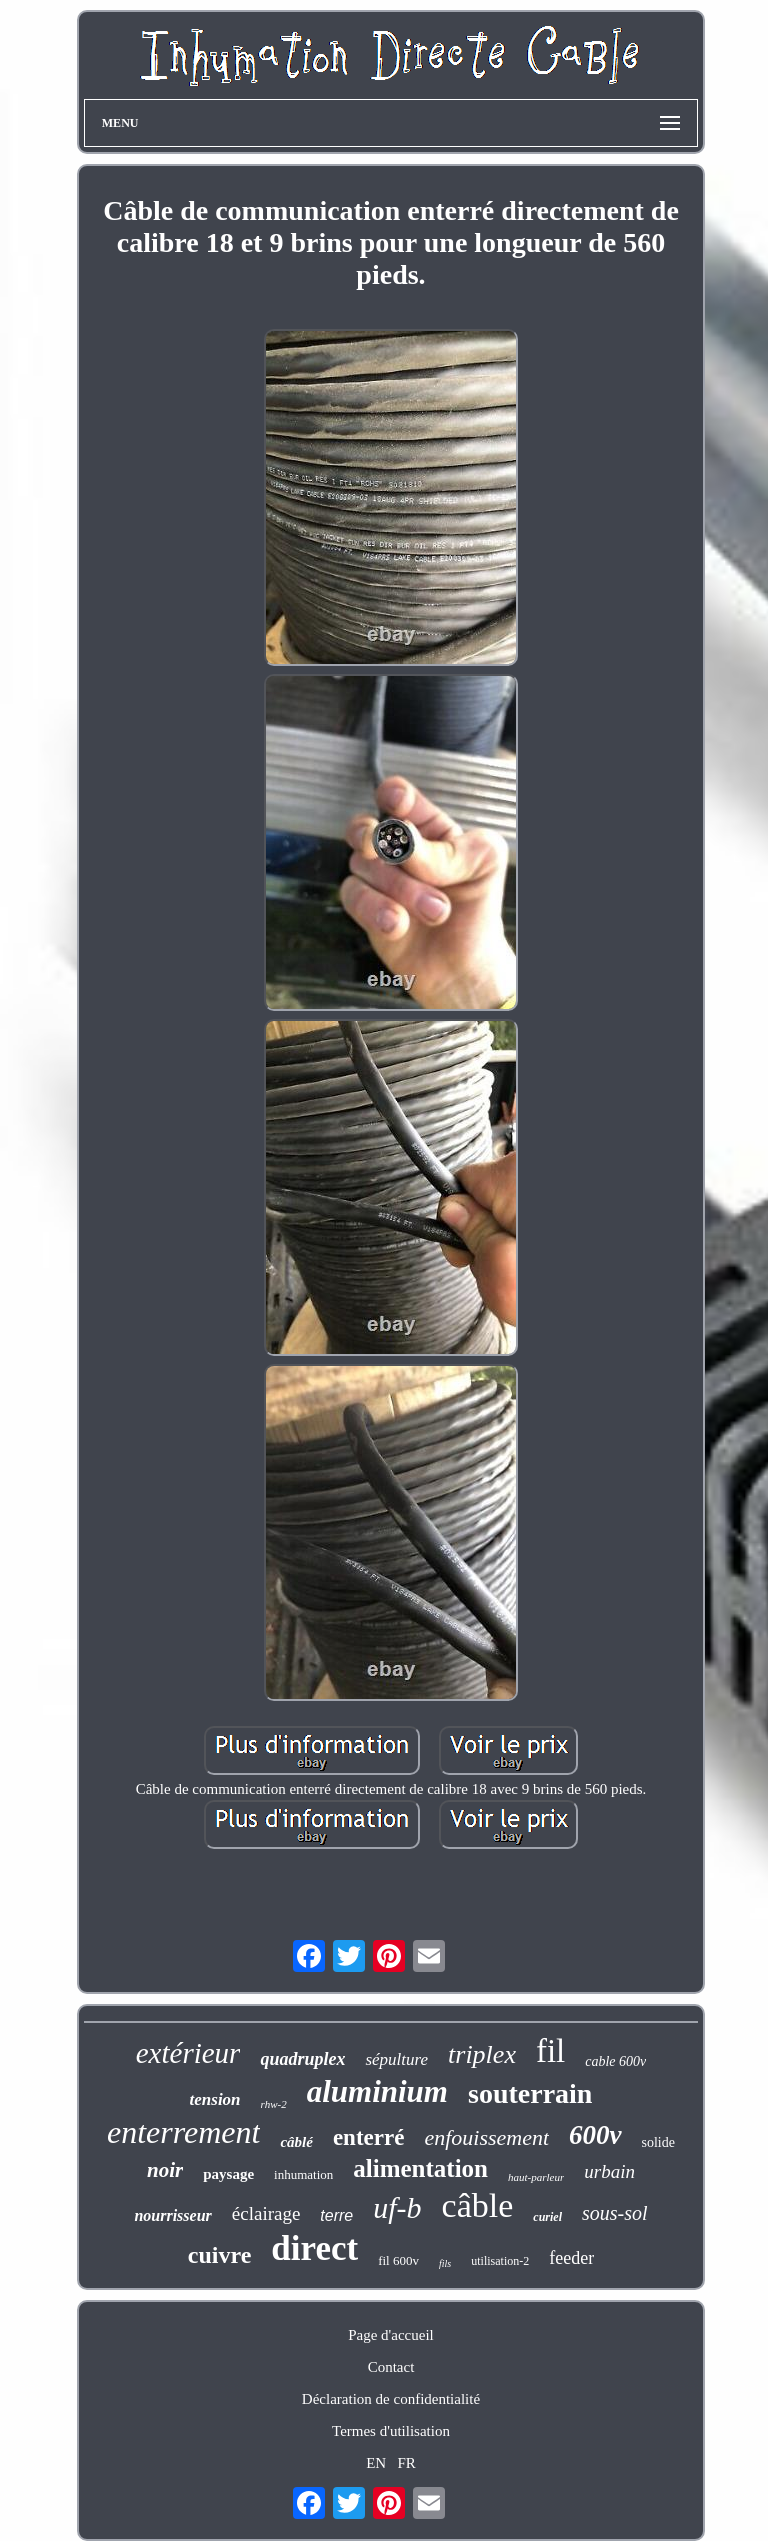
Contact (391, 2367)
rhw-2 (274, 2104)
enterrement (183, 2132)
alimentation (420, 2168)
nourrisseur (172, 2215)
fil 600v (398, 2260)
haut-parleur (536, 2177)
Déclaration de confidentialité (391, 2399)
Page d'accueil (391, 2335)
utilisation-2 (500, 2261)
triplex (482, 2054)
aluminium (377, 2091)
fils (445, 2263)
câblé (296, 2142)
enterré (369, 2137)
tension (215, 2099)
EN (376, 2463)
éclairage (266, 2213)
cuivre (220, 2255)
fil (550, 2051)
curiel (547, 2217)
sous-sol (615, 2213)
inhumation (303, 2174)
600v (595, 2135)
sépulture (396, 2059)
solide (658, 2142)
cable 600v (615, 2061)
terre (336, 2215)
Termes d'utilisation (391, 2431)
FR (406, 2463)
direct (314, 2248)
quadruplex (302, 2059)
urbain (609, 2171)
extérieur (188, 2053)
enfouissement (486, 2137)
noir (165, 2170)
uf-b (397, 2207)
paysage (228, 2174)
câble (478, 2205)
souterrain (530, 2093)
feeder (571, 2258)
